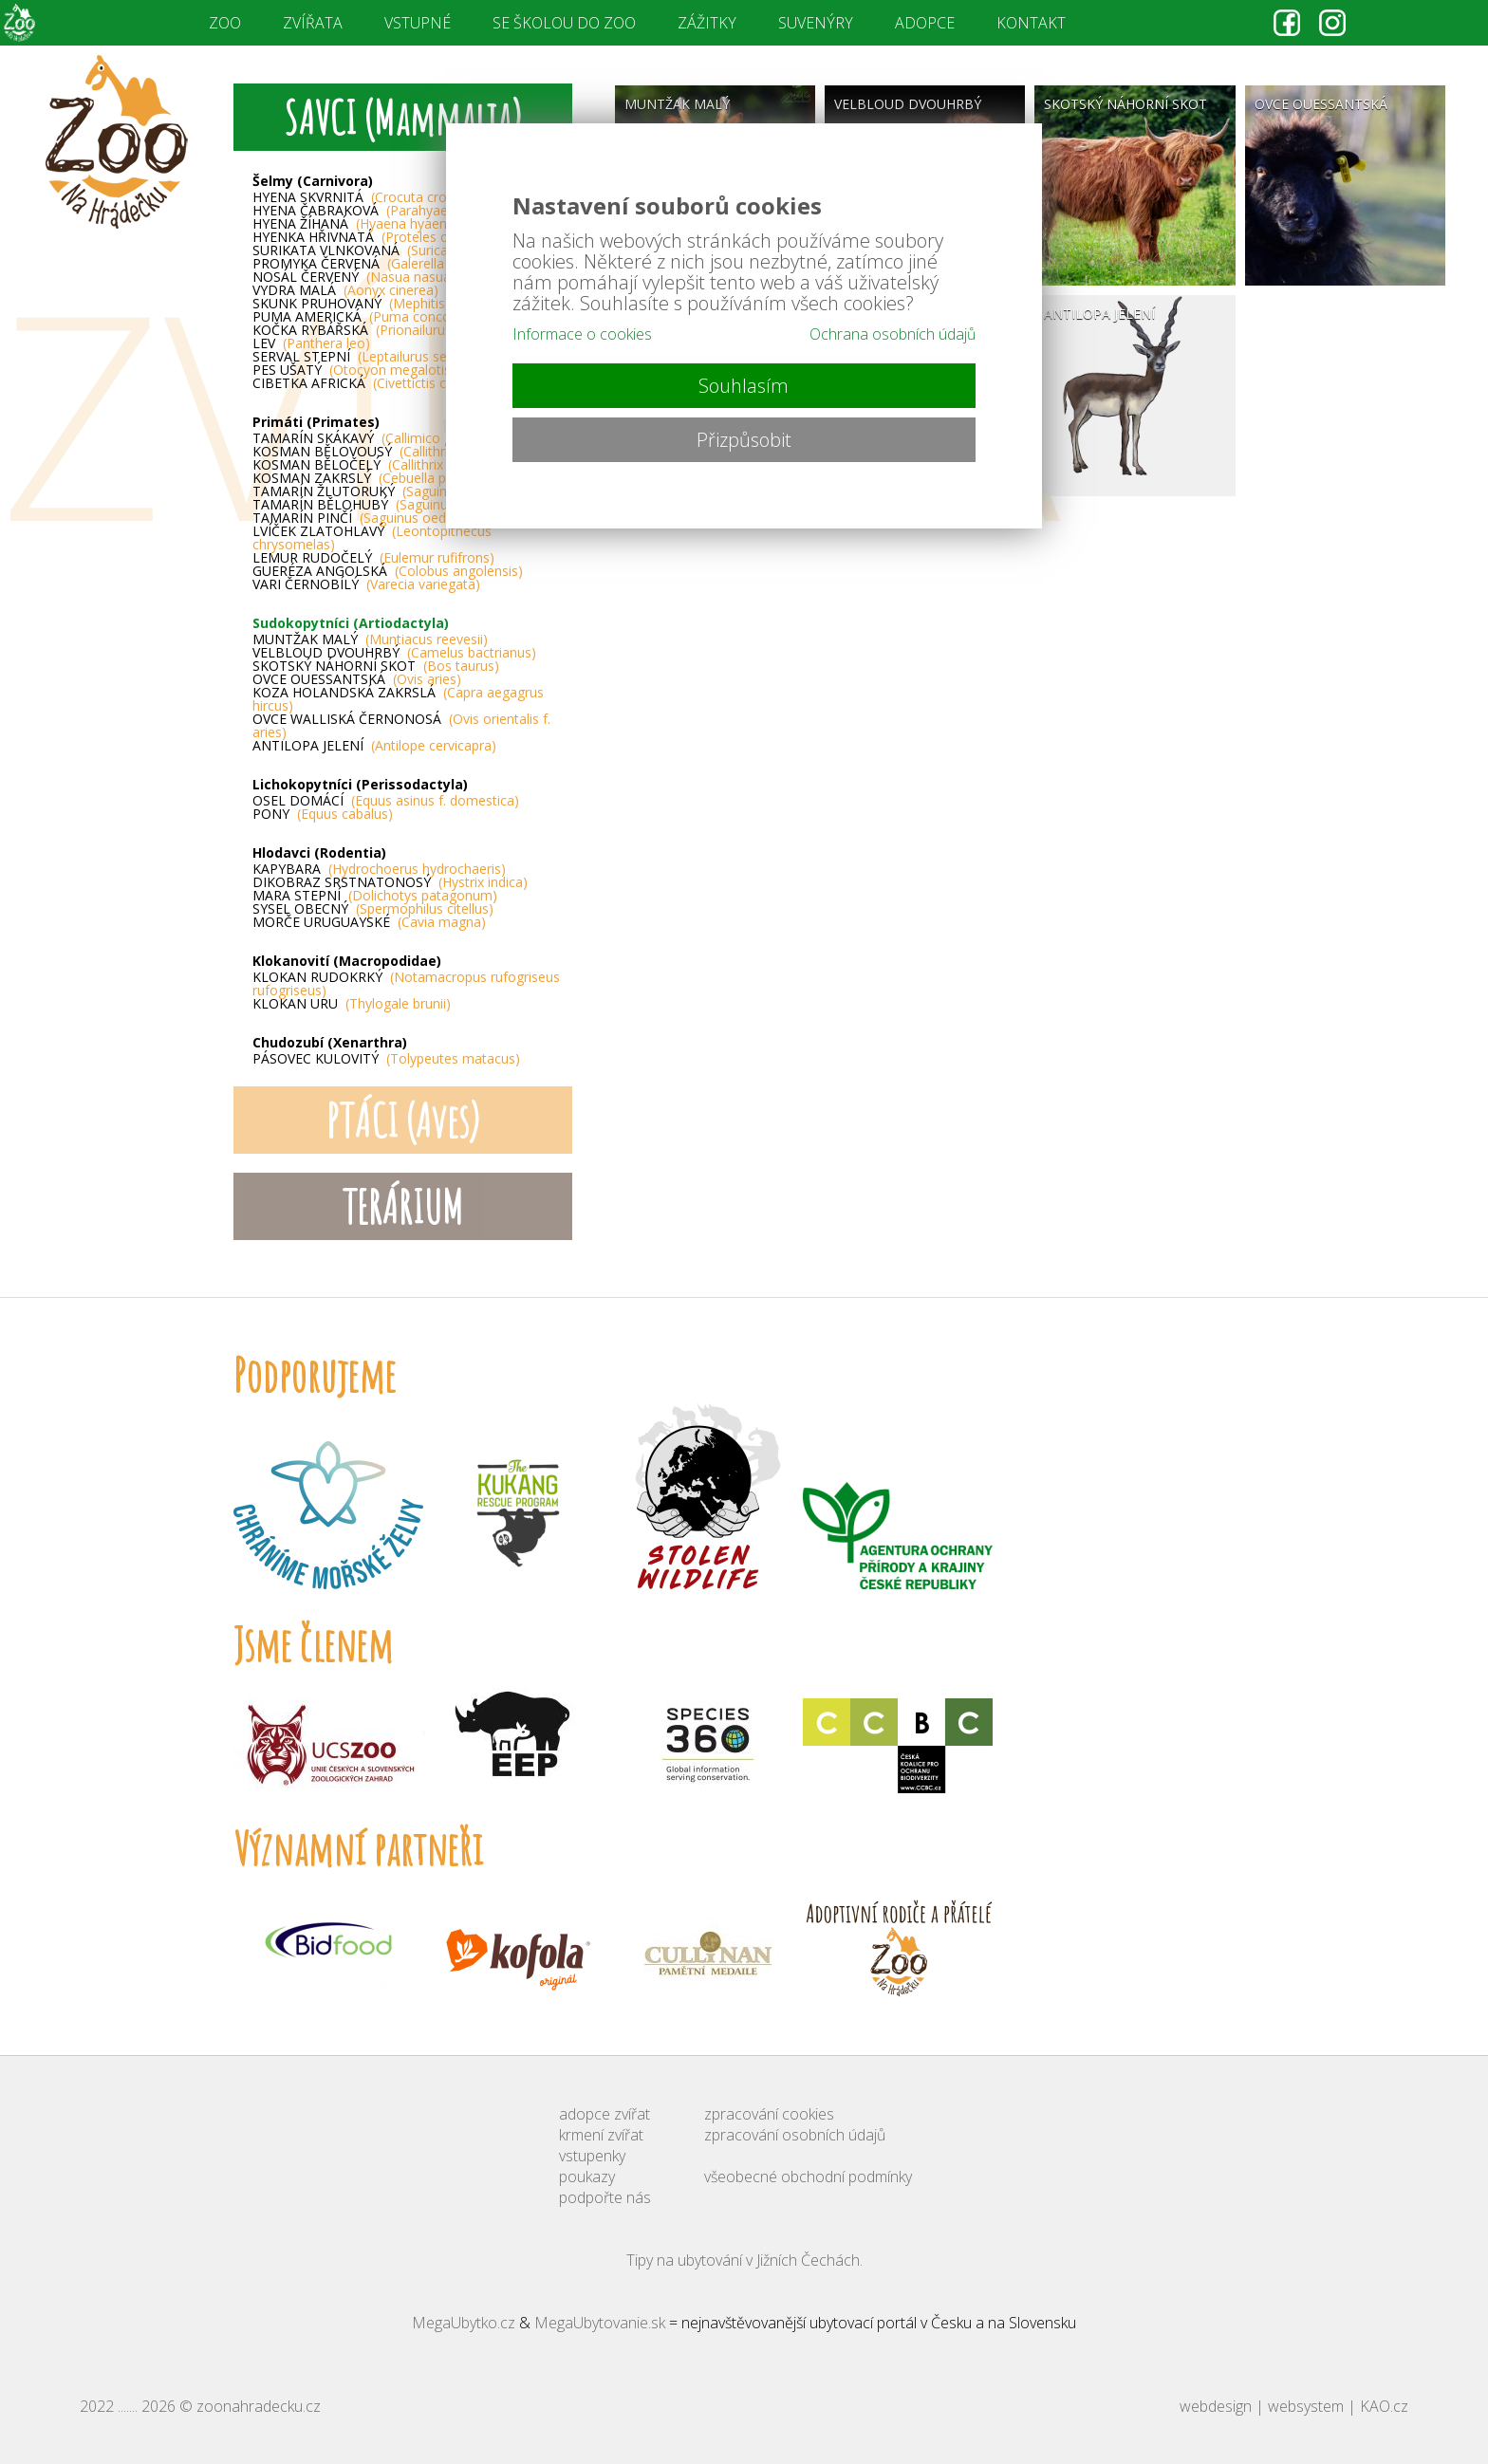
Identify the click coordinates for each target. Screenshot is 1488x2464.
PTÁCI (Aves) (402, 1120)
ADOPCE (925, 22)
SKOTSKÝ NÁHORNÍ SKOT (375, 666)
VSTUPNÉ (417, 22)
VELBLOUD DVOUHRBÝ (394, 652)
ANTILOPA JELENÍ (374, 745)
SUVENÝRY (815, 22)
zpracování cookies (769, 2113)
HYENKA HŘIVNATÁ (374, 237)
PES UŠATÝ (354, 370)
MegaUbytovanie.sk (599, 2322)
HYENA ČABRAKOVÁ (387, 210)
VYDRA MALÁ (345, 290)
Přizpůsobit (744, 440)
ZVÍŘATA (313, 22)
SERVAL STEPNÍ (363, 356)
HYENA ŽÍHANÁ (355, 224)
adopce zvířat (604, 2113)
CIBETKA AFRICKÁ (368, 383)
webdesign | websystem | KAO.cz (1294, 2406)
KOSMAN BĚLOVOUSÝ (381, 451)
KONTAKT (1031, 22)
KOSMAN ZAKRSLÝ (376, 478)
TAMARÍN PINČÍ (363, 518)
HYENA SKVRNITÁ (365, 197)
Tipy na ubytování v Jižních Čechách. (744, 2260)
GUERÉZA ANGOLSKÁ (387, 571)
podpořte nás (605, 2197)
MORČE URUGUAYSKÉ (369, 922)
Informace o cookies (582, 334)
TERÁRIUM (402, 1206)
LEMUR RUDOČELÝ (373, 558)
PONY (322, 814)
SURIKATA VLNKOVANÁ (387, 250)
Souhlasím (743, 385)
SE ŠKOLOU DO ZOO (564, 22)
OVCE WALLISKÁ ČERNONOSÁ (401, 726)
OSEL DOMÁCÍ (385, 800)
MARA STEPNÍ (374, 895)
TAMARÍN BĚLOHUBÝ (381, 504)
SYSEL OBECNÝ (372, 909)
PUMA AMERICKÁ (362, 317)
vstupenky (592, 2155)
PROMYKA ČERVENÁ (383, 263)
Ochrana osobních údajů (892, 334)
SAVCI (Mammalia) (402, 117)
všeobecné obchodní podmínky (808, 2176)
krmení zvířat (601, 2134)
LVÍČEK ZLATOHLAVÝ (372, 538)
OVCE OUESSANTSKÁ (356, 679)
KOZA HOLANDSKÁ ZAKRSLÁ (398, 699)
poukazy (587, 2176)
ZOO (225, 22)
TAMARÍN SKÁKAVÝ (370, 438)
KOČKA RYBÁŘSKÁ (385, 330)
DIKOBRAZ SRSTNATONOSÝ (390, 882)
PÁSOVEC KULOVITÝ (386, 1058)
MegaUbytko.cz (463, 2322)
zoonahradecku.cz (258, 2406)
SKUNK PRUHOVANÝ (379, 303)
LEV (311, 343)
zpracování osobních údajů (794, 2134)
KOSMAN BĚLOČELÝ (379, 465)
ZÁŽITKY (707, 22)
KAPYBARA (379, 869)
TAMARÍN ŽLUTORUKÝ (379, 491)
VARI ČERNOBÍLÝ (366, 584)
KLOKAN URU (351, 1003)
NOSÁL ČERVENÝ (354, 277)
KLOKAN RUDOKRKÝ (406, 984)
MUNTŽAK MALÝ (370, 639)
